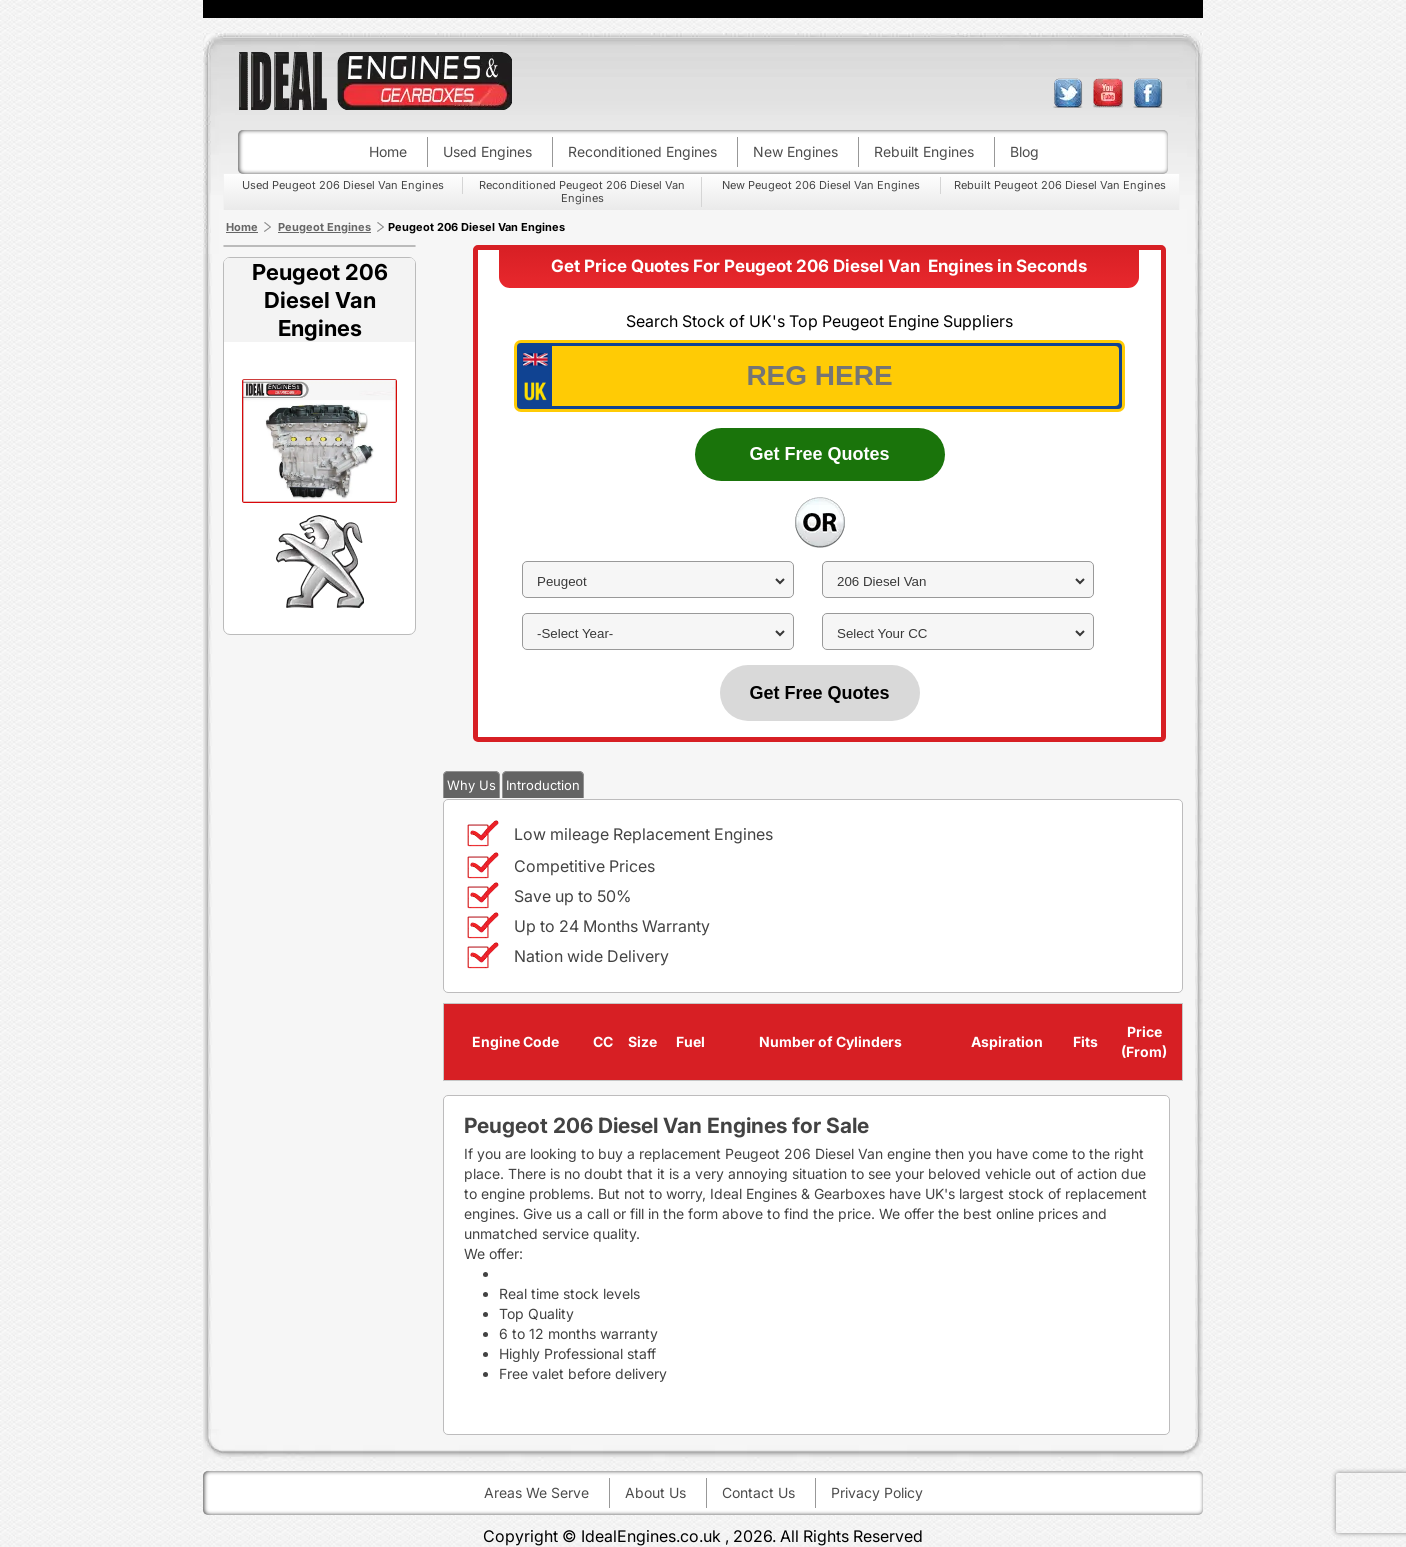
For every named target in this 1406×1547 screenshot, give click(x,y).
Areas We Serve (536, 1492)
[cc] (958, 633)
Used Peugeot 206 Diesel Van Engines (343, 185)
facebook (1148, 93)
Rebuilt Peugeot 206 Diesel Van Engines (1060, 185)
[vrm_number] (819, 376)
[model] (958, 581)
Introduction (543, 785)
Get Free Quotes (819, 454)
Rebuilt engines (924, 151)
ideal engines (375, 80)
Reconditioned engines (642, 151)
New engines (795, 151)
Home (388, 151)
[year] (658, 633)
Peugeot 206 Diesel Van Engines (320, 300)
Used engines (487, 151)
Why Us (471, 785)
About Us (655, 1492)
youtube (1108, 93)
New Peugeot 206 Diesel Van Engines (821, 185)
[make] (658, 581)
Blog (1024, 151)
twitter (1068, 93)
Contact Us (758, 1492)
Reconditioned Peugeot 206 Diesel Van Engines (582, 191)
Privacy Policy (877, 1492)
